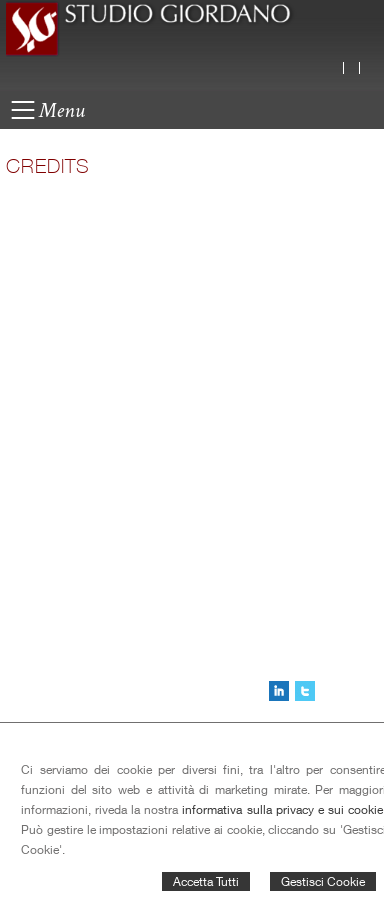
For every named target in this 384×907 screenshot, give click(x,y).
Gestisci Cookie (323, 881)
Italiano (341, 68)
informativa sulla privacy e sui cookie (282, 809)
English (357, 68)
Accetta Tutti (206, 881)
